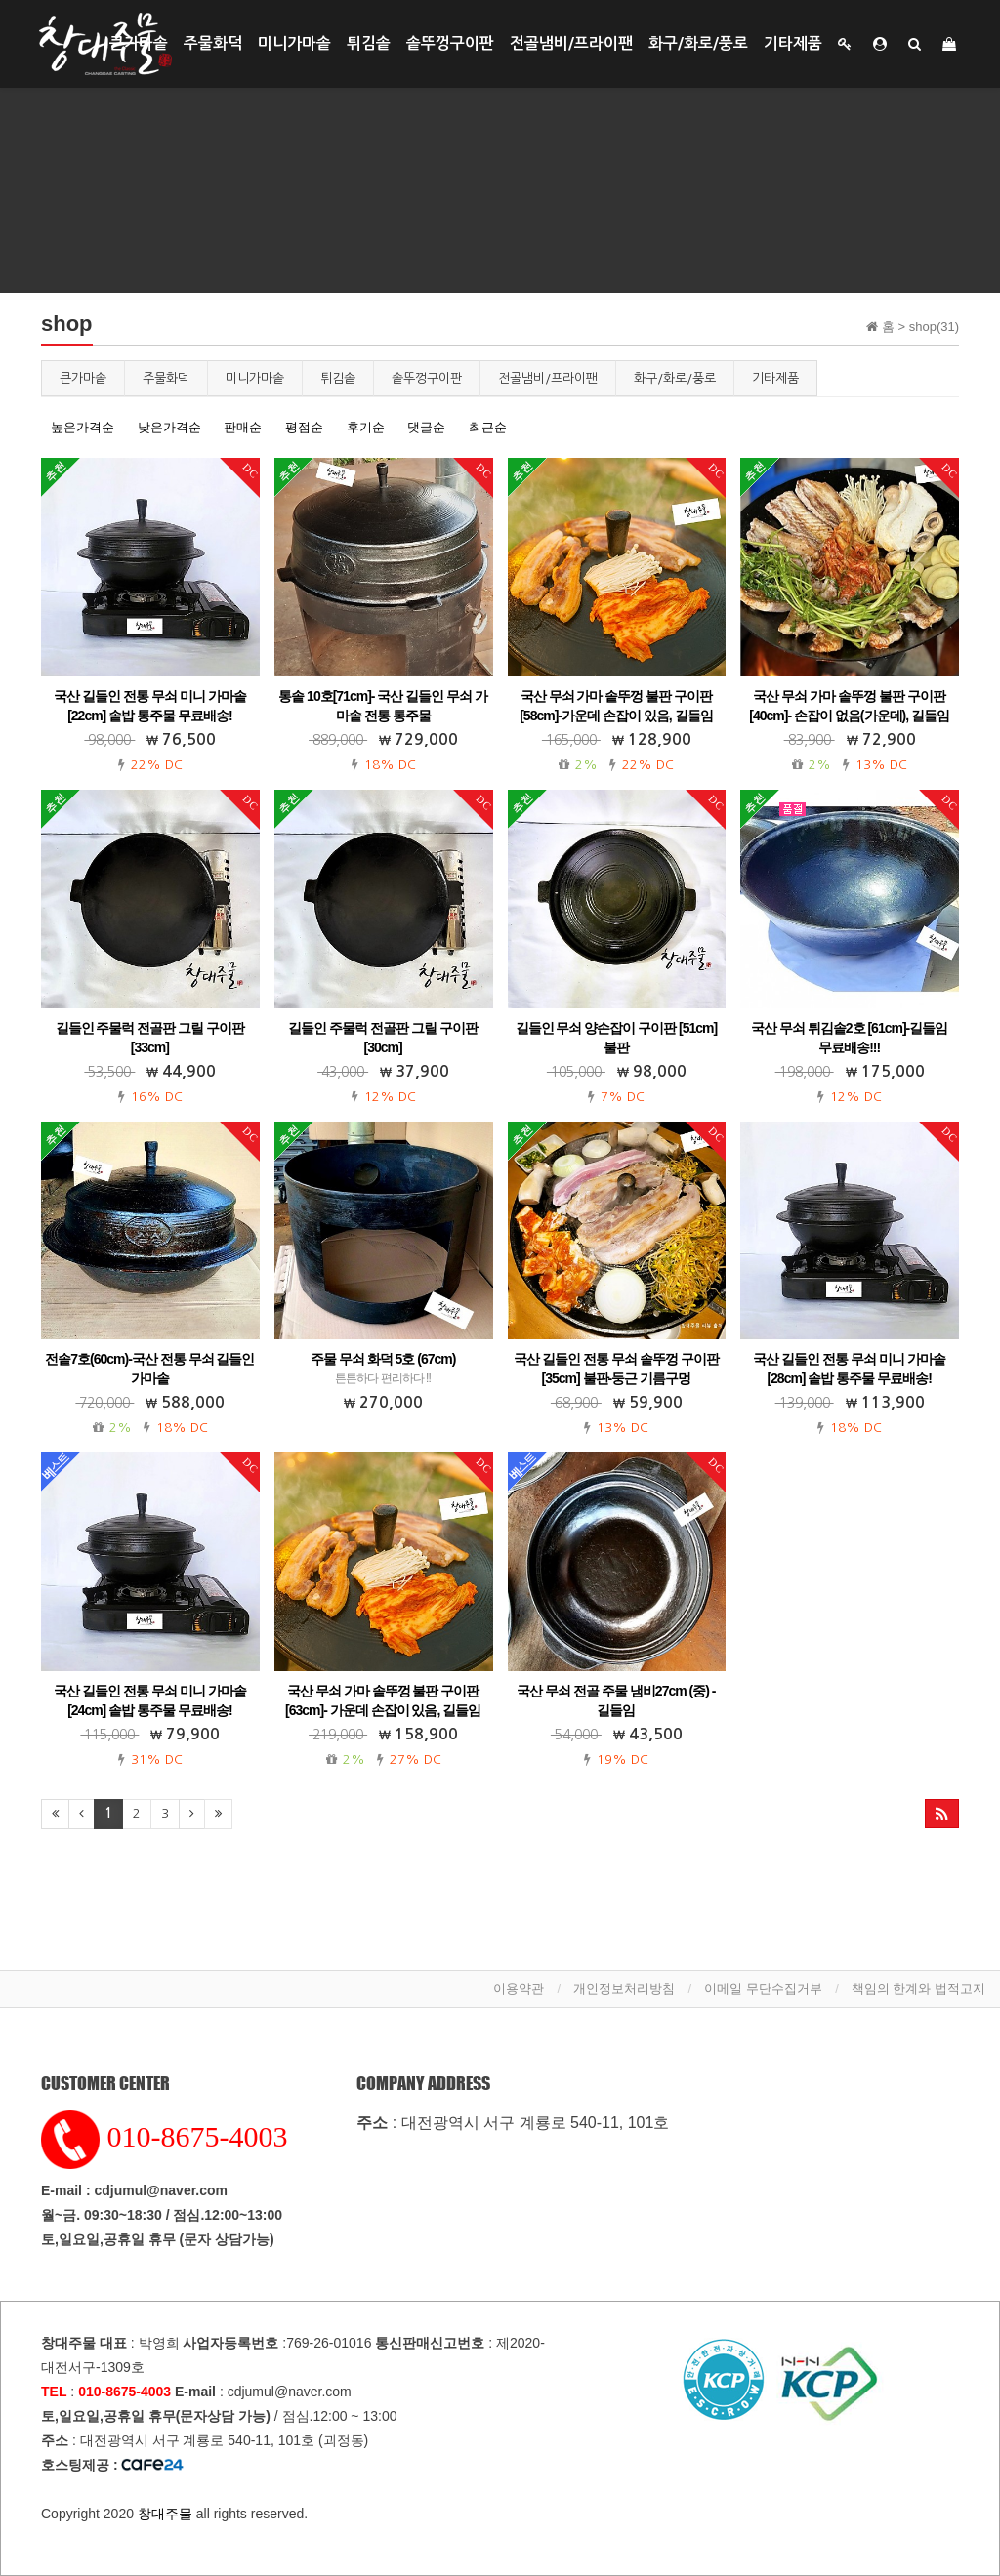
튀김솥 (369, 43)
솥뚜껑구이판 (450, 43)
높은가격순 (82, 427)
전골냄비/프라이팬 (571, 43)
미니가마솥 (294, 43)
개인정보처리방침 (624, 1989)
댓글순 (426, 427)
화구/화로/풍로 (698, 43)
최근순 (488, 427)
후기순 (366, 427)
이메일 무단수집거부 (763, 1989)
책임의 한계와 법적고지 (918, 1989)
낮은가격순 (169, 427)
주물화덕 (213, 43)
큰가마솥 (138, 43)
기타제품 (793, 43)
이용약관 (518, 1989)
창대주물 (165, 2513)
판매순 (243, 427)
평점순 (304, 427)
